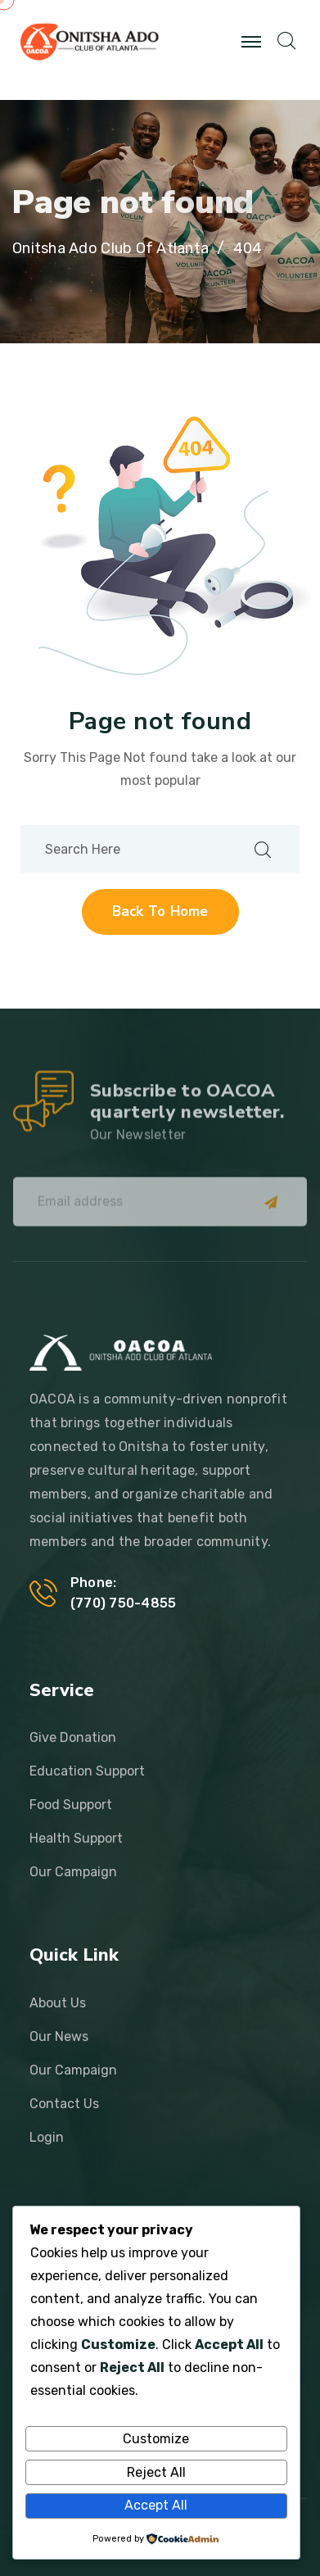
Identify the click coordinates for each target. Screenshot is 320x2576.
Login (46, 2137)
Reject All (156, 2472)
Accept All (155, 2505)
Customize (156, 2439)
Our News (58, 2036)
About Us (57, 2003)
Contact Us (64, 2103)
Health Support (76, 1838)
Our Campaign (73, 1872)
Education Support (87, 1771)
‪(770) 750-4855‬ (123, 1603)
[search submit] (262, 849)
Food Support (70, 1804)
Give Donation (72, 1737)
